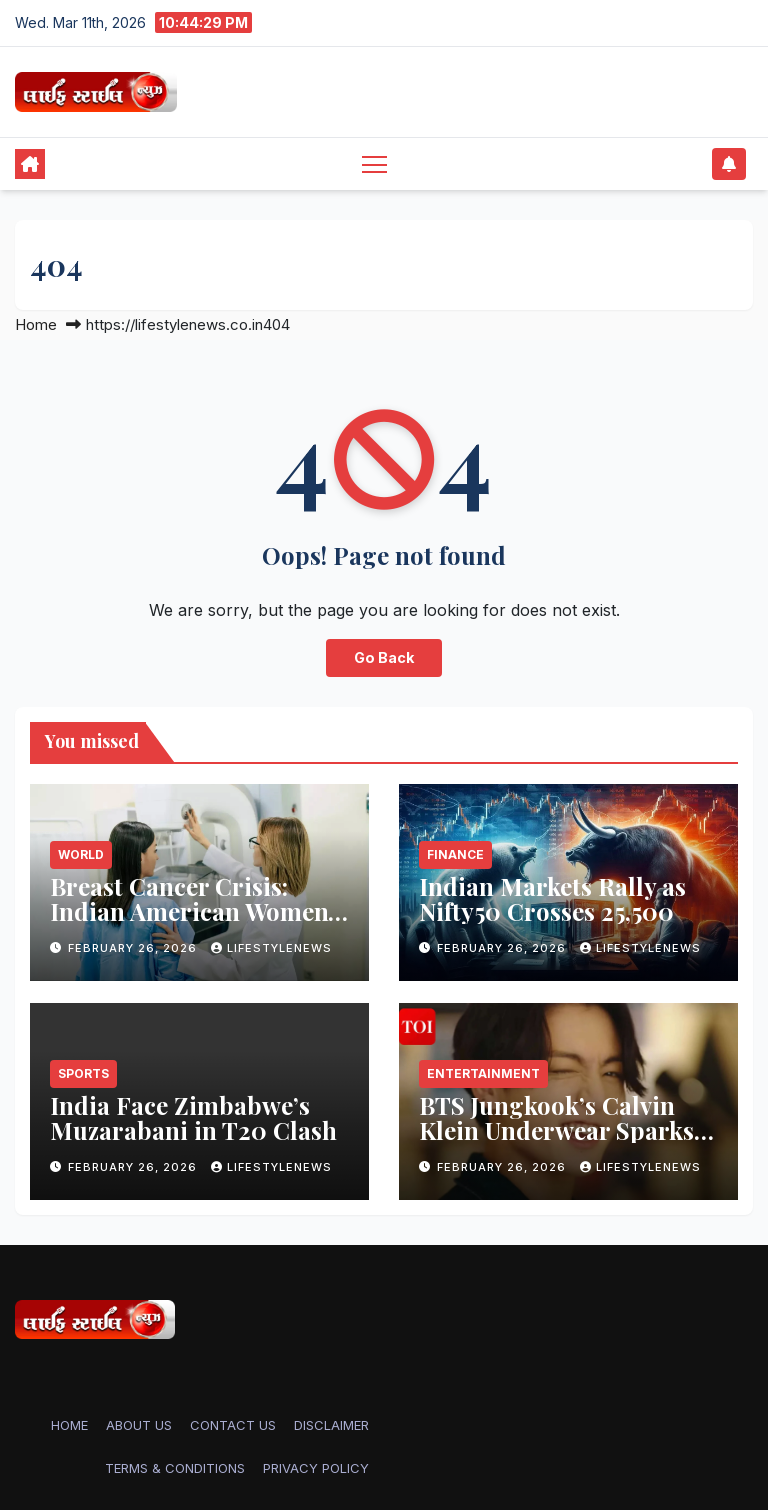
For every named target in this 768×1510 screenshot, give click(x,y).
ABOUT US (139, 1425)
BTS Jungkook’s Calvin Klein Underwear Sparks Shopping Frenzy (556, 1130)
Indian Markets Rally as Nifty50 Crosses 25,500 (552, 898)
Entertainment (483, 1073)
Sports (83, 1073)
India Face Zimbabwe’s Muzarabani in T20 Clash (193, 1117)
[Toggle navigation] (374, 163)
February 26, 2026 (134, 948)
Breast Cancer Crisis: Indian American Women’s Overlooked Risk (197, 911)
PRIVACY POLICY (316, 1468)
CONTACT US (233, 1425)
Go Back (384, 657)
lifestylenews (271, 948)
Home (36, 324)
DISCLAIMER (331, 1425)
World (81, 854)
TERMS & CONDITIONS (175, 1468)
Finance (455, 854)
